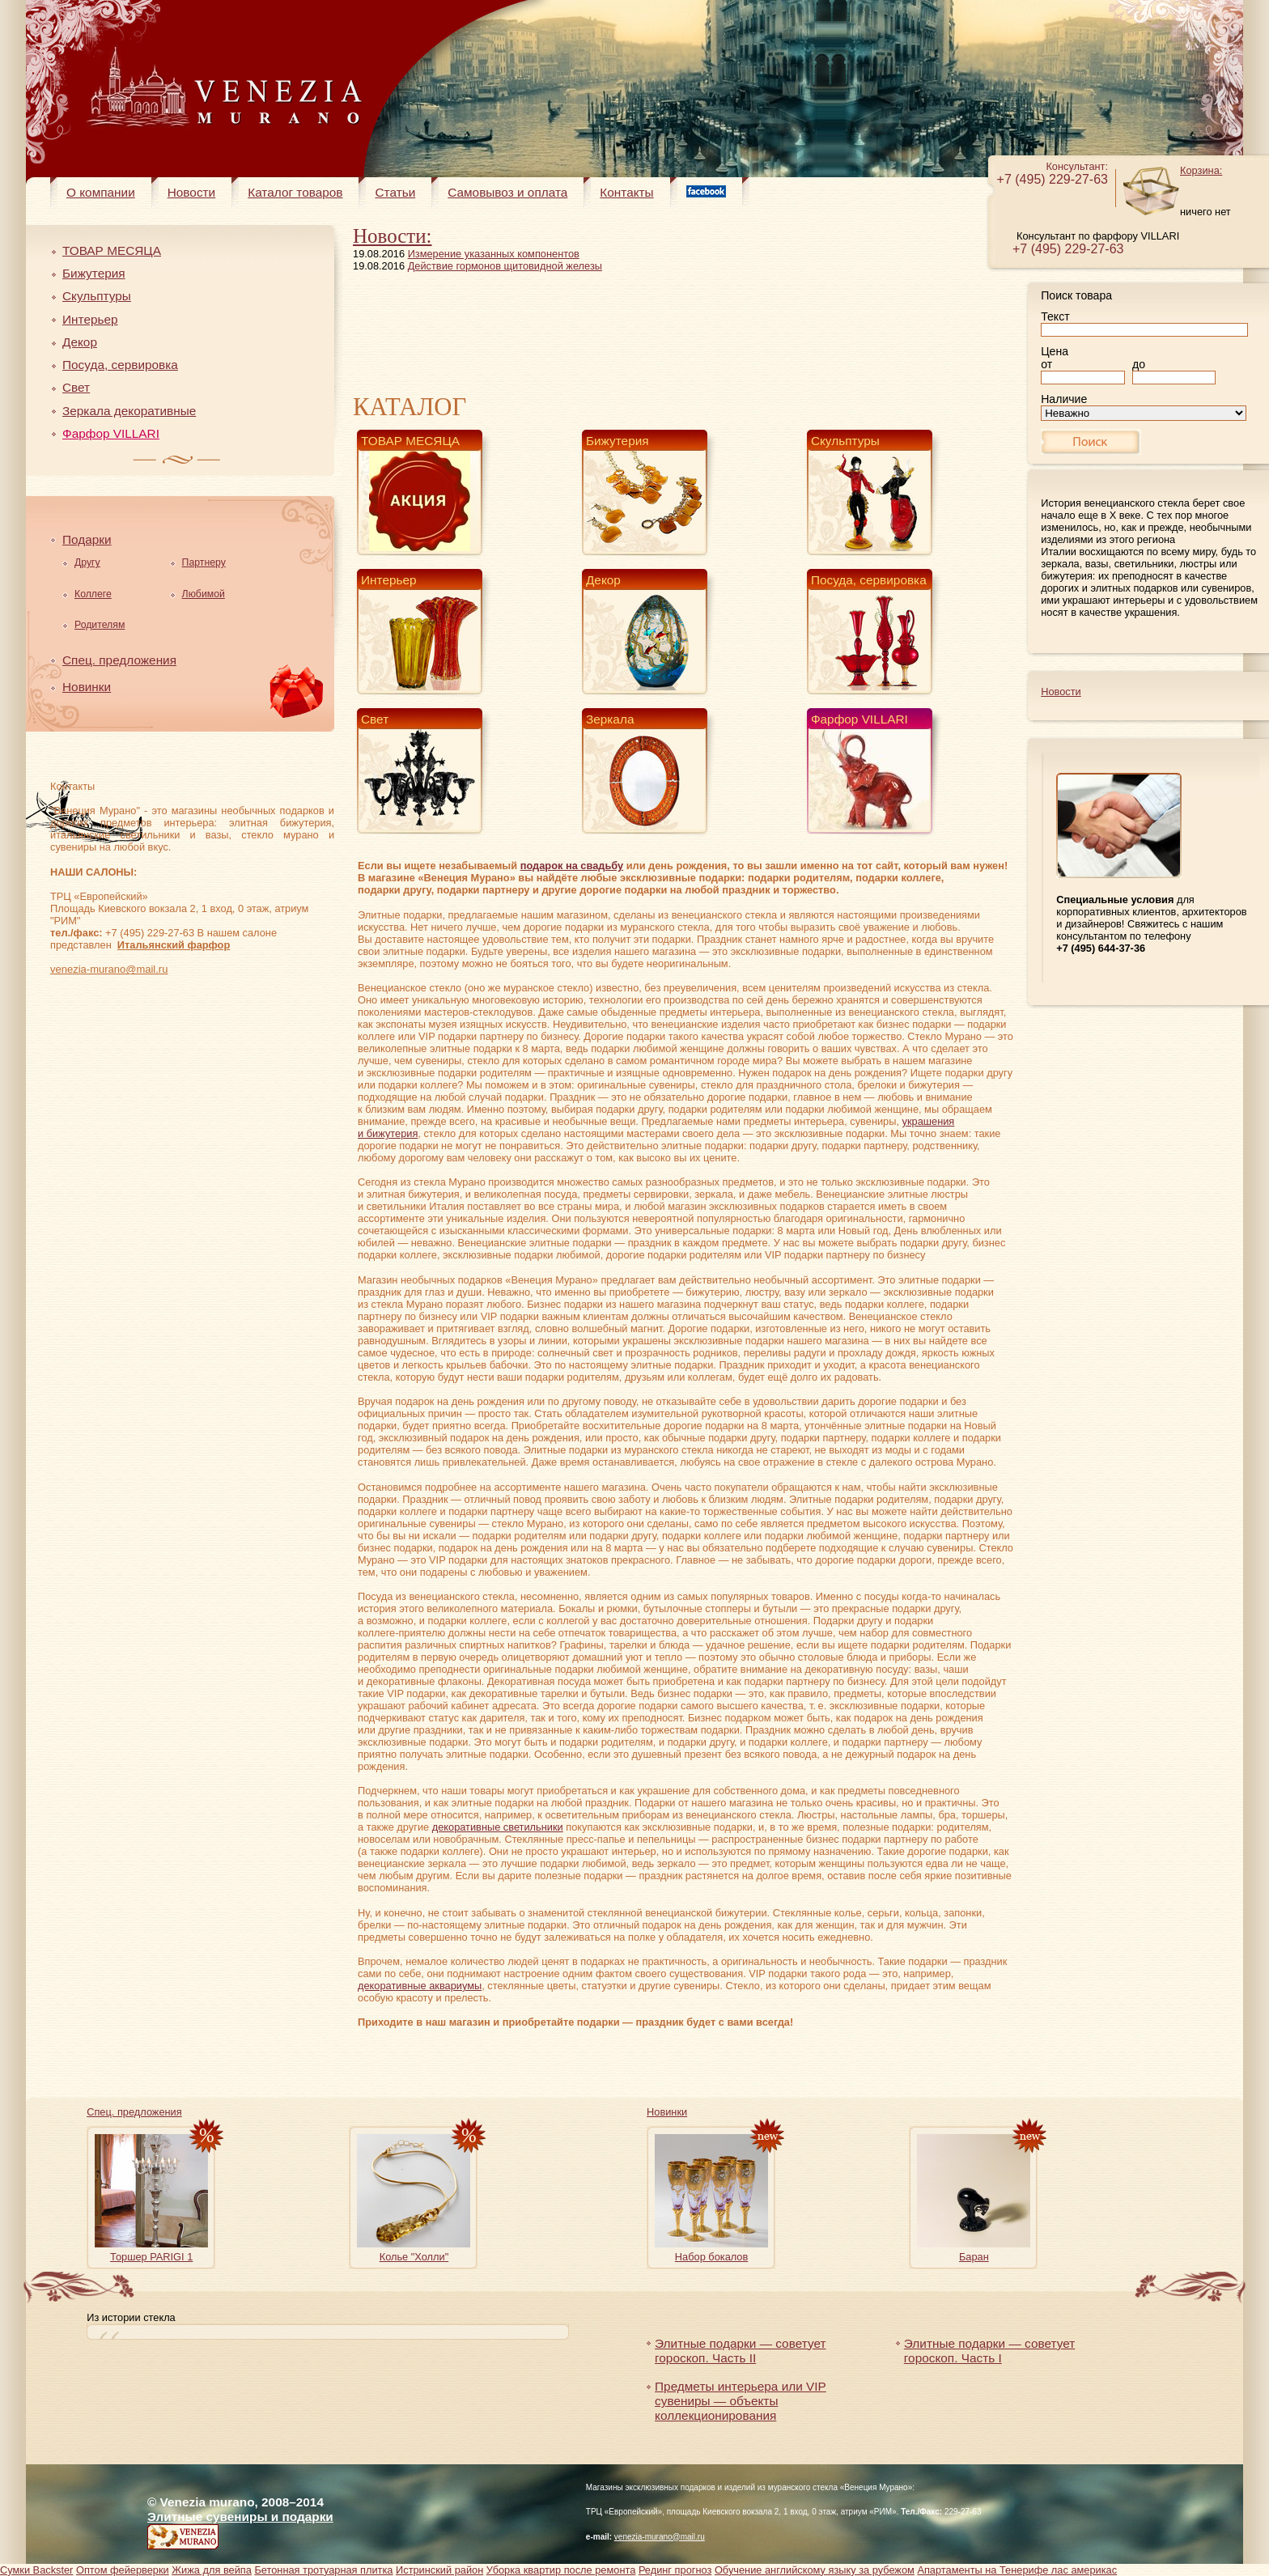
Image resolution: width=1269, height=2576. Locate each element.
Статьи (395, 192)
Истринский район (439, 2570)
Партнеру (204, 562)
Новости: (392, 236)
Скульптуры (96, 296)
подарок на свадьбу (571, 865)
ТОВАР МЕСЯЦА (111, 250)
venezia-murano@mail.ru (109, 969)
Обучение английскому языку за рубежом (815, 2570)
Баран (974, 2257)
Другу (87, 562)
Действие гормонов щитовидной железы (505, 266)
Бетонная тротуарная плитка (323, 2570)
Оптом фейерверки (122, 2570)
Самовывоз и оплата (507, 192)
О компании (100, 192)
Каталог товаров (295, 192)
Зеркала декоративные (129, 411)
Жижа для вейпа (212, 2570)
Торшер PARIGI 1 (151, 2257)
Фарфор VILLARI (110, 433)
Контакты (626, 192)
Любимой (203, 594)
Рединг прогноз (675, 2570)
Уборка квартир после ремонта (561, 2570)
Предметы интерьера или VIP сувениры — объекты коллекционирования (740, 2400)
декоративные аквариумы (420, 1986)
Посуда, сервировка (120, 364)
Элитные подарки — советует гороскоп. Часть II (740, 2350)
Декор (79, 342)
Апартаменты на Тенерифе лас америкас (1017, 2570)
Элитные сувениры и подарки (240, 2516)
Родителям (99, 624)
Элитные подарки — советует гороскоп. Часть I (989, 2350)
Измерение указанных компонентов (493, 254)
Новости (191, 192)
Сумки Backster (36, 2570)
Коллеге (93, 594)
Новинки (86, 687)
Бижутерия (93, 273)
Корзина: (1201, 170)
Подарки (87, 539)
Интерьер (90, 319)
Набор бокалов (711, 2257)
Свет (76, 387)
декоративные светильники (497, 1827)
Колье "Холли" (414, 2257)
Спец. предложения (119, 660)
